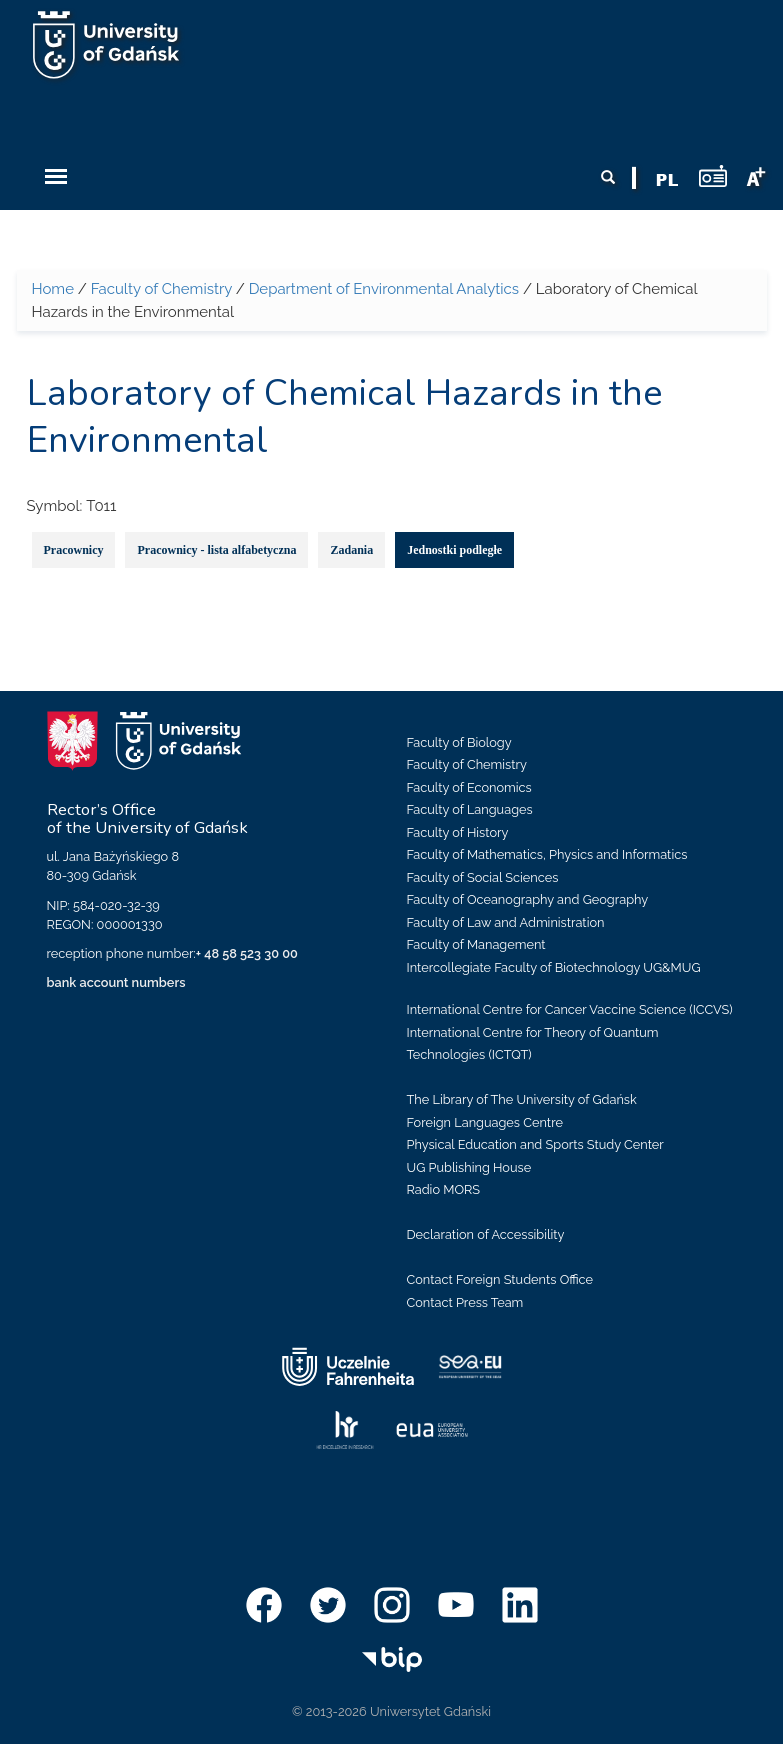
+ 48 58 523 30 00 (247, 953)
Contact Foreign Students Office (500, 1279)
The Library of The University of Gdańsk (522, 1099)
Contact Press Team (465, 1302)
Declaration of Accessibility (486, 1234)
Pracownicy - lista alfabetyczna (216, 550)
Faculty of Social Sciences (483, 877)
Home (53, 289)
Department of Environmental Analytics (384, 289)
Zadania (351, 550)
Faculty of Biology (459, 742)
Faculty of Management (476, 944)
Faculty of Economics (469, 787)
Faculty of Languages (470, 809)
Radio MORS (444, 1189)
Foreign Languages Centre (485, 1122)
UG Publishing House (469, 1167)
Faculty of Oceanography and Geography (528, 899)
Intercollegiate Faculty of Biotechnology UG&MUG (554, 967)
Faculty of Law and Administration (506, 922)
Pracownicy (74, 550)
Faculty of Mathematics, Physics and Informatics (547, 854)
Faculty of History (458, 832)
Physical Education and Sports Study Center (535, 1144)
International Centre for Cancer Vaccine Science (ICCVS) (570, 1009)
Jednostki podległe (454, 550)
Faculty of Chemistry (161, 289)
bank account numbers (116, 982)
